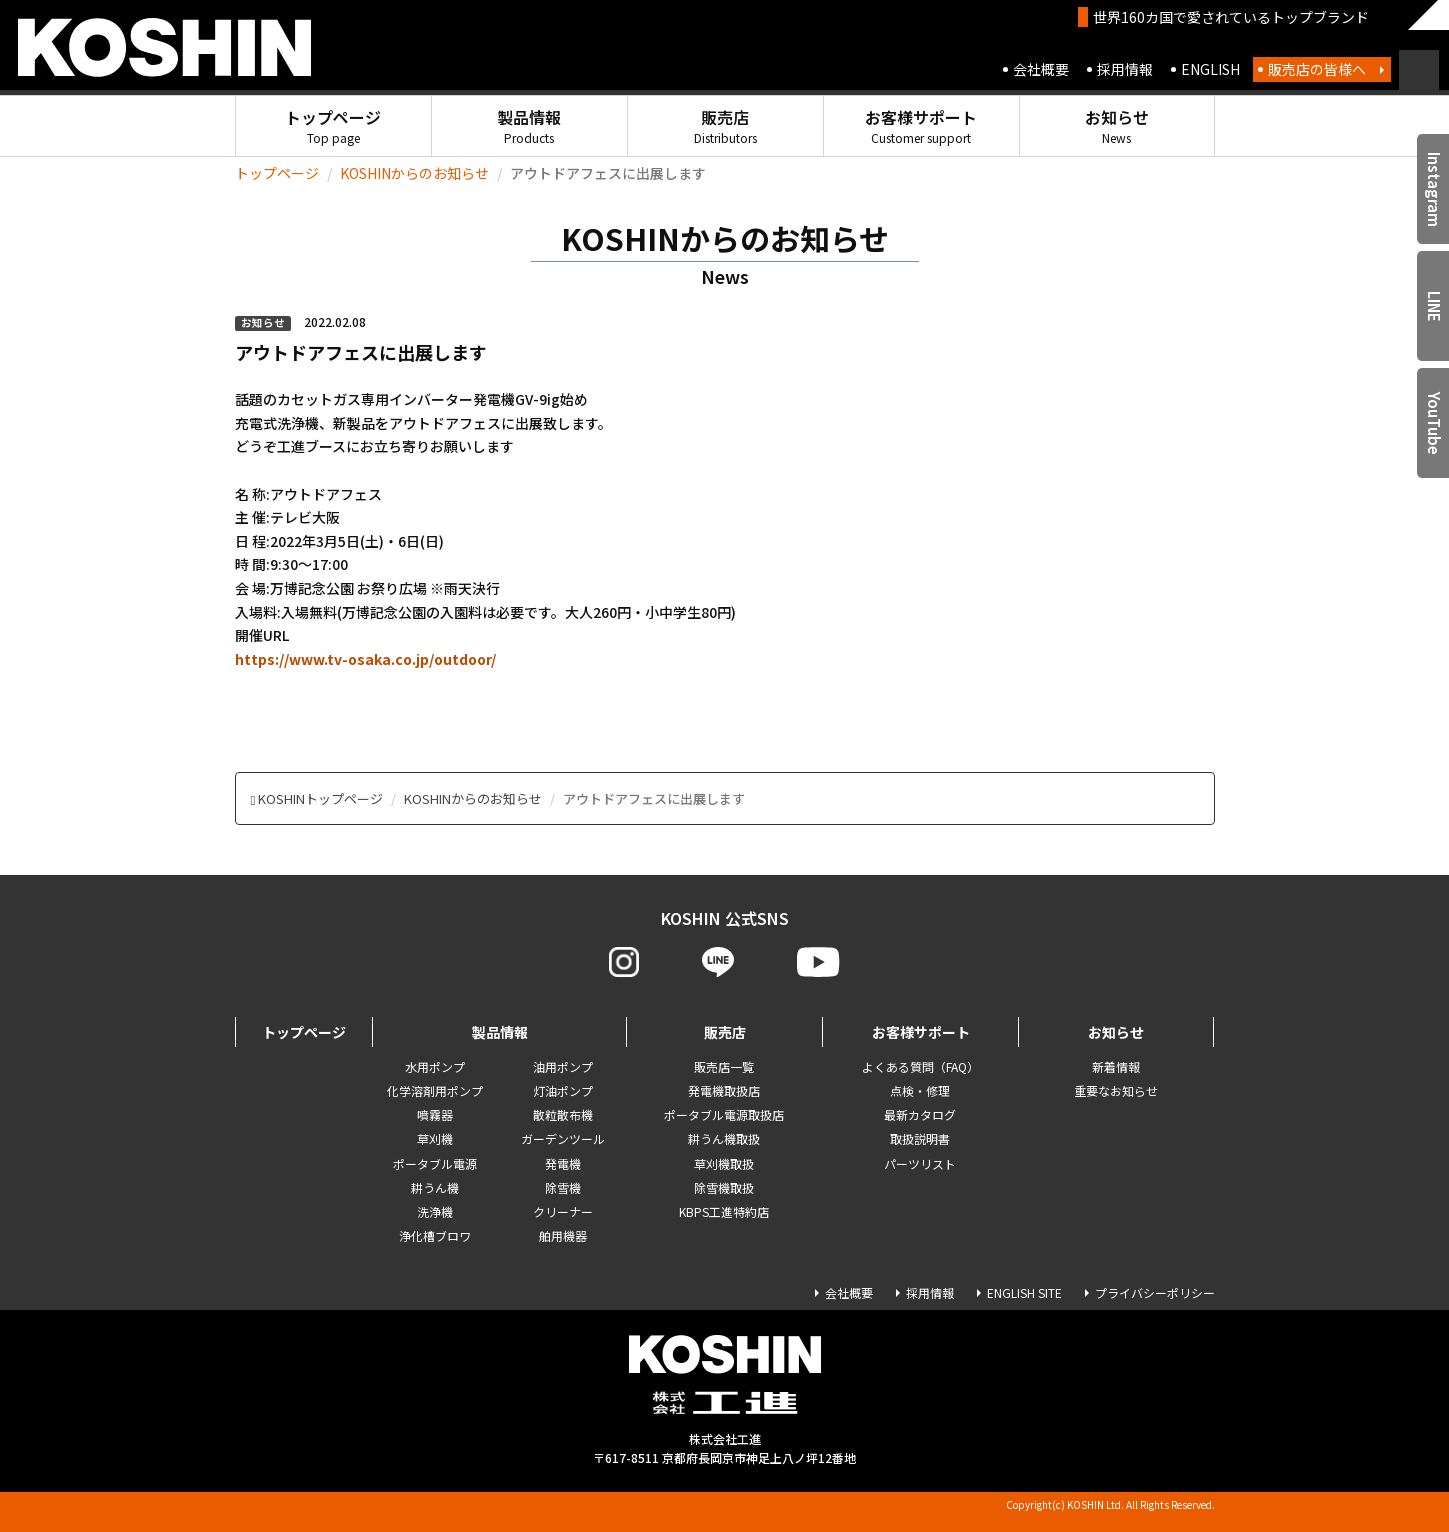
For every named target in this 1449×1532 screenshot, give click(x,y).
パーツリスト (920, 1163)
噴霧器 (435, 1114)
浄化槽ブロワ (435, 1235)
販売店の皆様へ (1317, 69)
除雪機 (563, 1187)
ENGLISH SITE (1024, 1292)
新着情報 (1116, 1066)
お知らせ (1117, 125)
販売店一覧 (724, 1066)
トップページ (333, 125)
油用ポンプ (563, 1066)
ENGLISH (1210, 69)
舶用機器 (563, 1235)
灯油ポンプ (563, 1090)
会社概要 (1041, 69)
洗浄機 (435, 1211)
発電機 (563, 1163)
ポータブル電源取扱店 (724, 1114)
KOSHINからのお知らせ (414, 173)
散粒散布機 (563, 1114)
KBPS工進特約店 (724, 1211)
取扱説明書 (920, 1138)
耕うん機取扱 (724, 1138)
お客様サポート (921, 125)
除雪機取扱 (724, 1187)
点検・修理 (920, 1090)
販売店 (725, 125)
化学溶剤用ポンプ (435, 1090)
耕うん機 (435, 1187)
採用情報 (1125, 69)
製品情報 (529, 125)
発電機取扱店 (724, 1090)
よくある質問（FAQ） (920, 1066)
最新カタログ (920, 1114)
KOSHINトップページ (320, 798)
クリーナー (563, 1211)
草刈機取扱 (724, 1163)
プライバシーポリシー (1155, 1292)
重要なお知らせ (1116, 1090)
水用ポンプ (435, 1066)
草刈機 (435, 1138)
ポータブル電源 (435, 1163)
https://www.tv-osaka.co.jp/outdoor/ (365, 659)
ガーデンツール (563, 1138)
